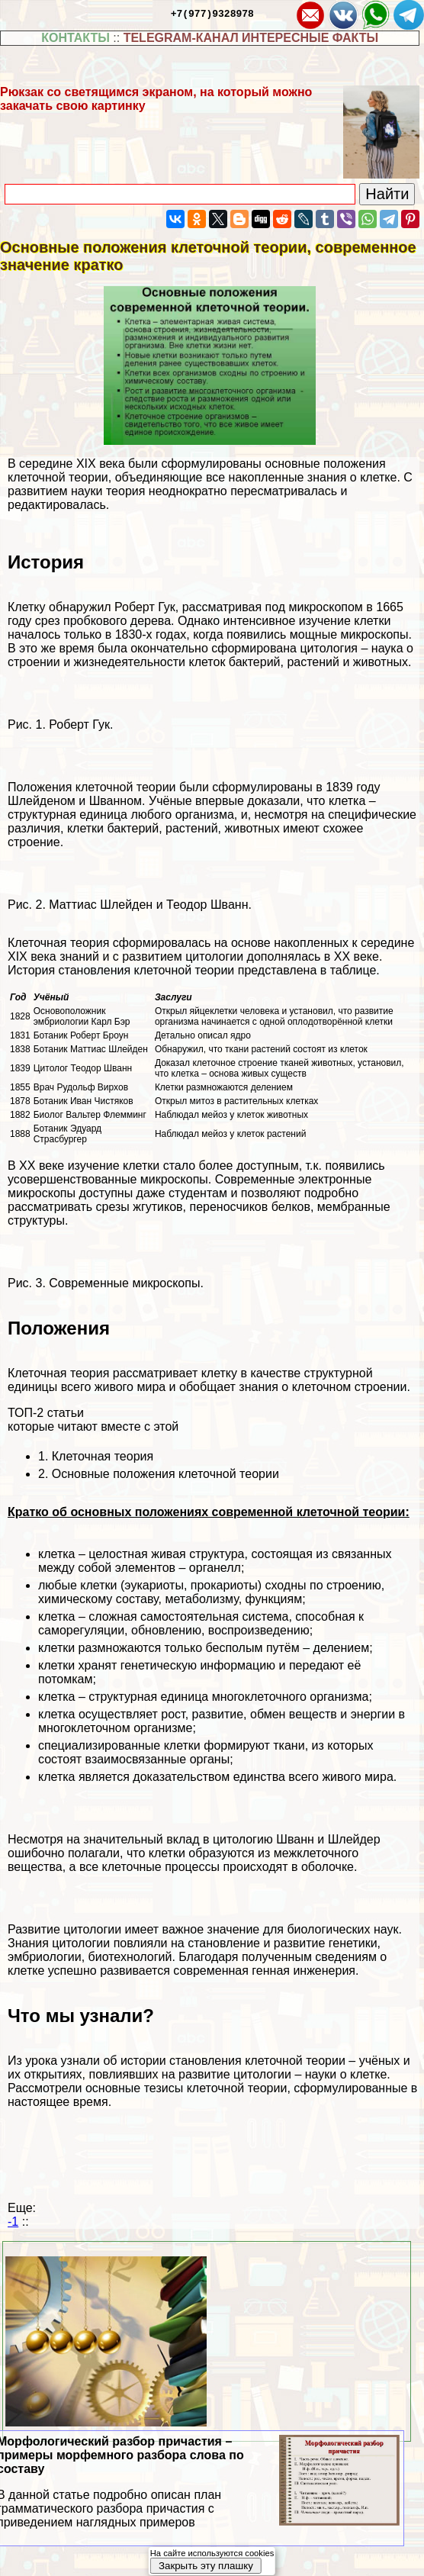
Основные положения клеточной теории (165, 1473)
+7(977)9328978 (212, 13)
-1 (13, 2221)
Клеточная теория (102, 1456)
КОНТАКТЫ (75, 37)
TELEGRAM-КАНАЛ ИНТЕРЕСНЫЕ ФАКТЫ (251, 37)
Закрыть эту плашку (206, 2565)
